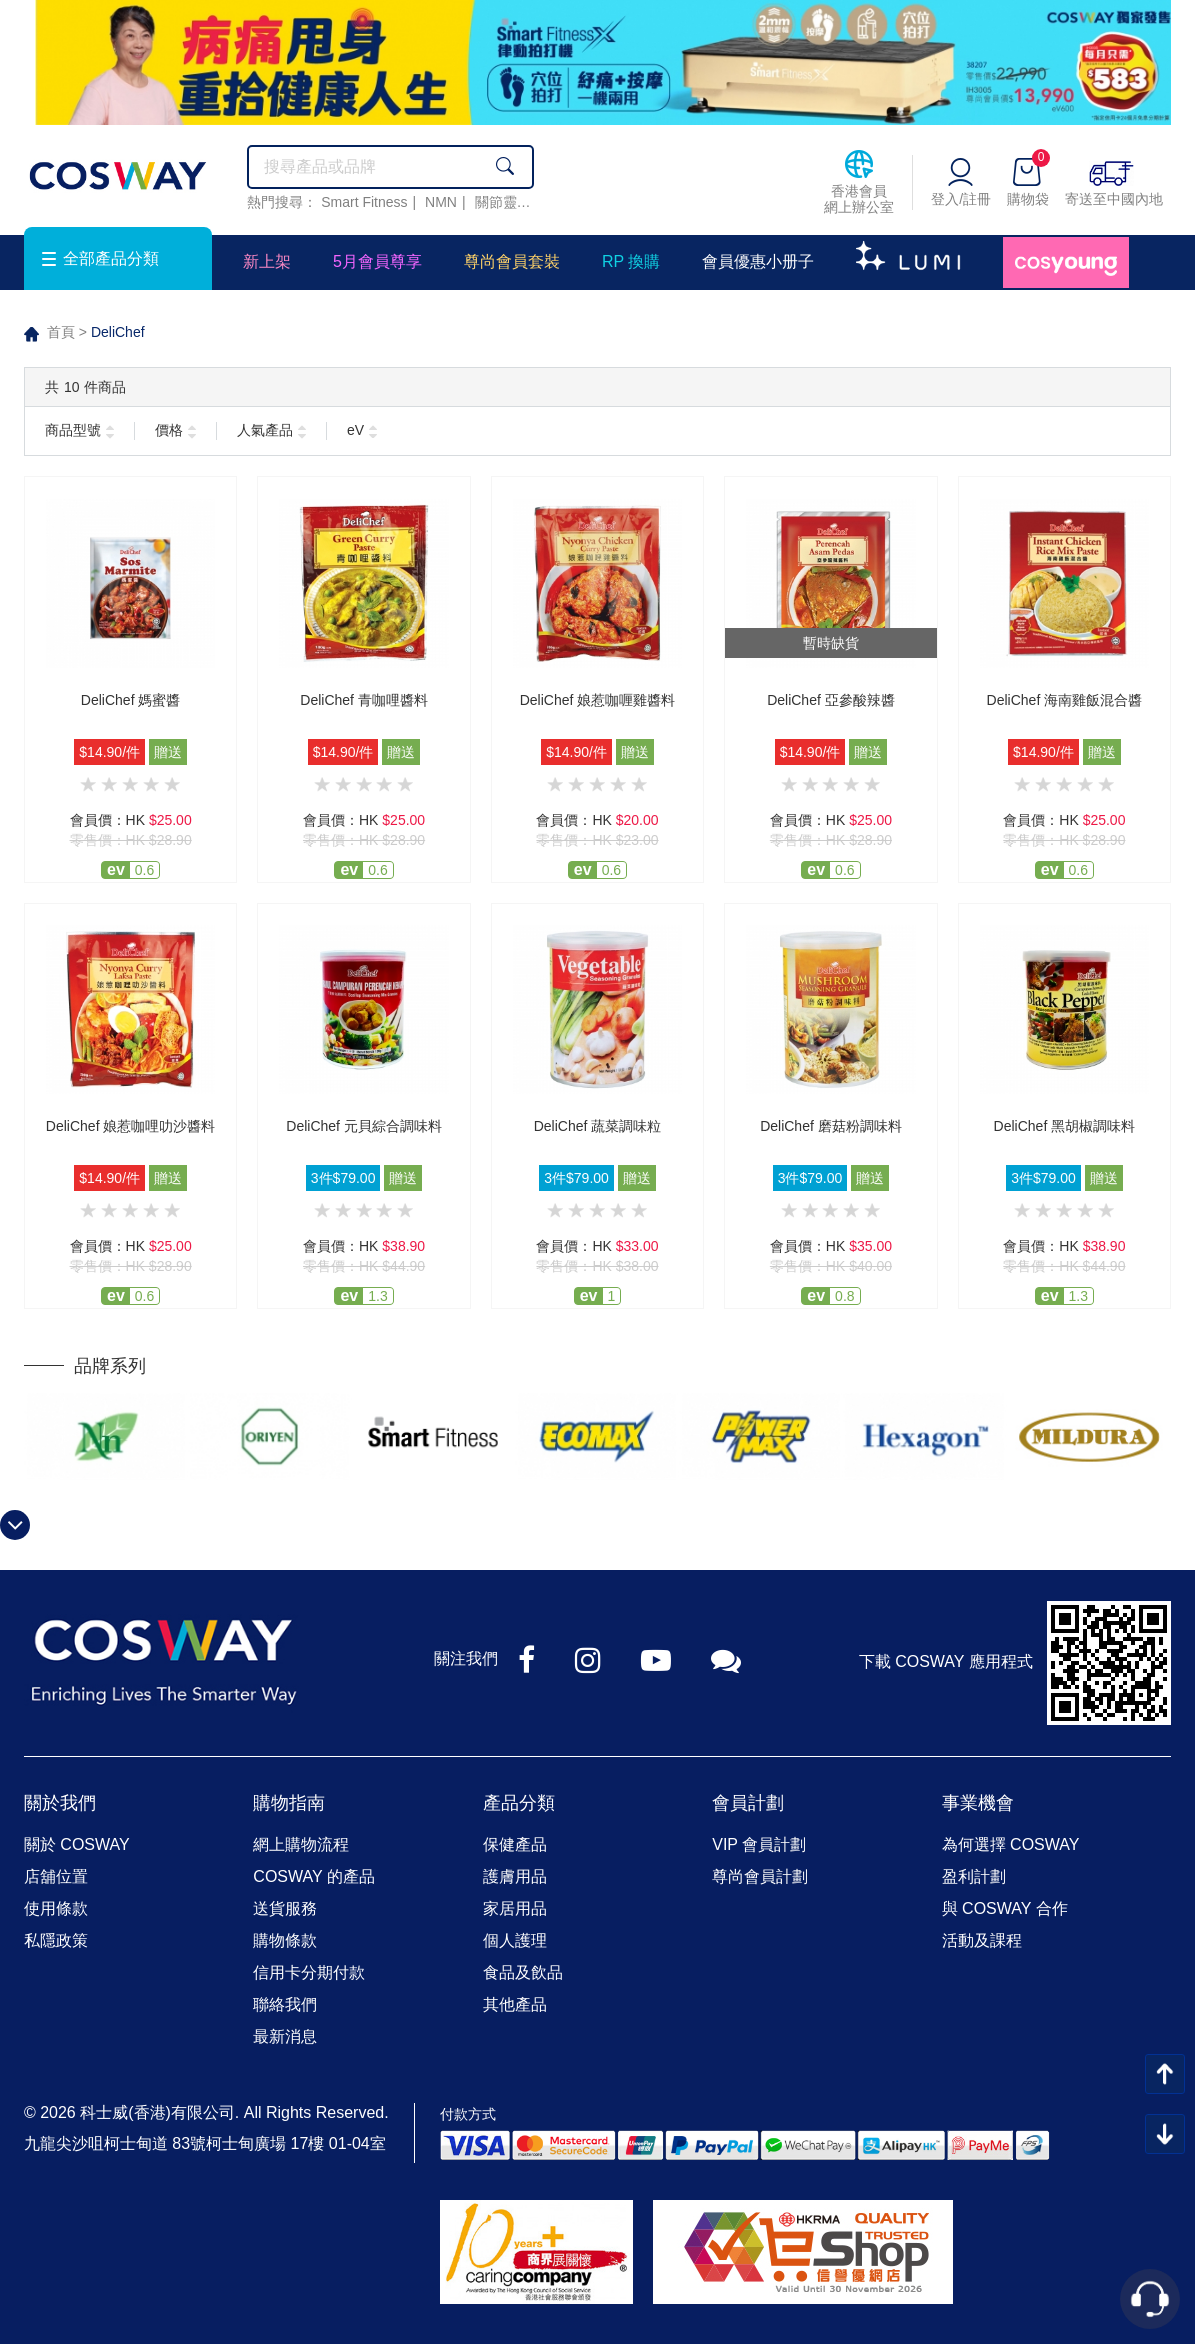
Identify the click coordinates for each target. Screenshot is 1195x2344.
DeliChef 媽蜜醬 (131, 700)
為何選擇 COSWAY (1011, 1844)
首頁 (61, 332)
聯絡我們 (285, 2004)
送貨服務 (285, 1908)
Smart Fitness (364, 202)
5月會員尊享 (377, 261)
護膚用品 (515, 1876)
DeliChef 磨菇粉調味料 (831, 1126)
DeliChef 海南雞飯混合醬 (1065, 700)
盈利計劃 (974, 1876)
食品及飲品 (523, 1972)
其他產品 (515, 2004)
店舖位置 (56, 1876)
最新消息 (285, 2036)
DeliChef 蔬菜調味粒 (598, 1126)
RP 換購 (631, 261)
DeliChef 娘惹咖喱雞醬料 (598, 700)
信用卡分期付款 (309, 1972)
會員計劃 (748, 1803)
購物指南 (289, 1803)
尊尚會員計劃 (760, 1876)
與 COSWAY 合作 (1005, 1908)
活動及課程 (982, 1940)
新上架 (267, 261)
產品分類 (519, 1803)
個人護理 (515, 1940)
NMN (441, 202)
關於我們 (60, 1803)
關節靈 (496, 202)
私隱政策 (56, 1940)
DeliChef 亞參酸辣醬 (831, 700)
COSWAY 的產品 (314, 1876)
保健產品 (515, 1844)
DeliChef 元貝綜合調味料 (364, 1126)
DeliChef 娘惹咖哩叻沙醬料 (131, 1126)
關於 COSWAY (77, 1844)
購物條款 (285, 1940)
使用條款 (56, 1908)
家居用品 (515, 1908)
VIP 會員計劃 (759, 1844)
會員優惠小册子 (758, 261)
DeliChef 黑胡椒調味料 (1065, 1126)
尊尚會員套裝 (512, 261)
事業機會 (978, 1803)
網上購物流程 (301, 1844)
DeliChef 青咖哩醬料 (364, 700)
